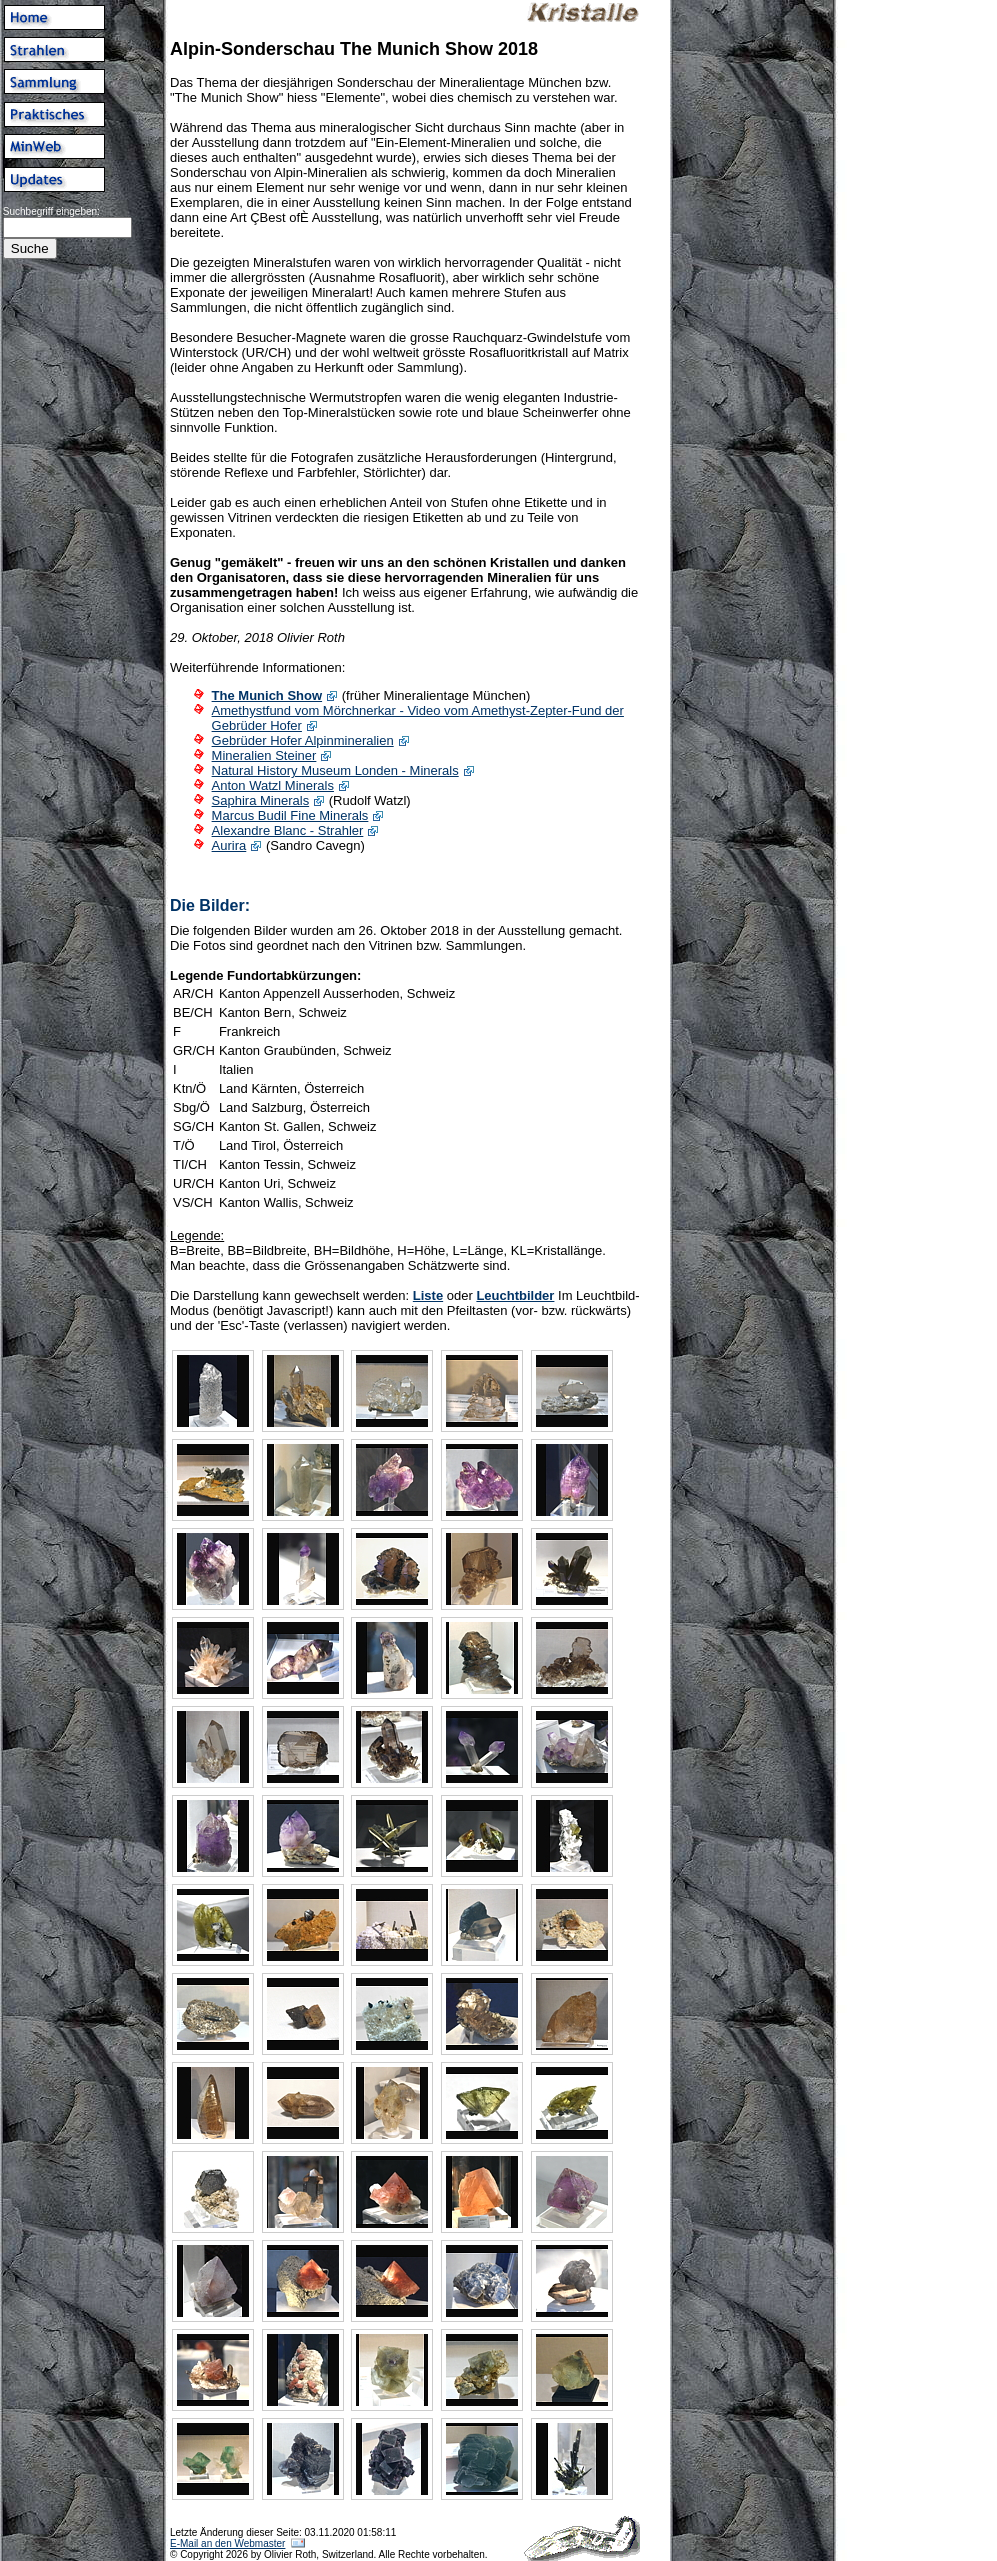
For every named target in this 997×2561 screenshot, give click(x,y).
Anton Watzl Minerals (273, 785)
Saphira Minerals (261, 800)
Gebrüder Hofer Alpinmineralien (303, 740)
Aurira (229, 845)
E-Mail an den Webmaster (227, 2543)
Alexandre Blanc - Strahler (288, 830)
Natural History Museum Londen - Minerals (335, 770)
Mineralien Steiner (264, 755)
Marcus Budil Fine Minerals (290, 815)
